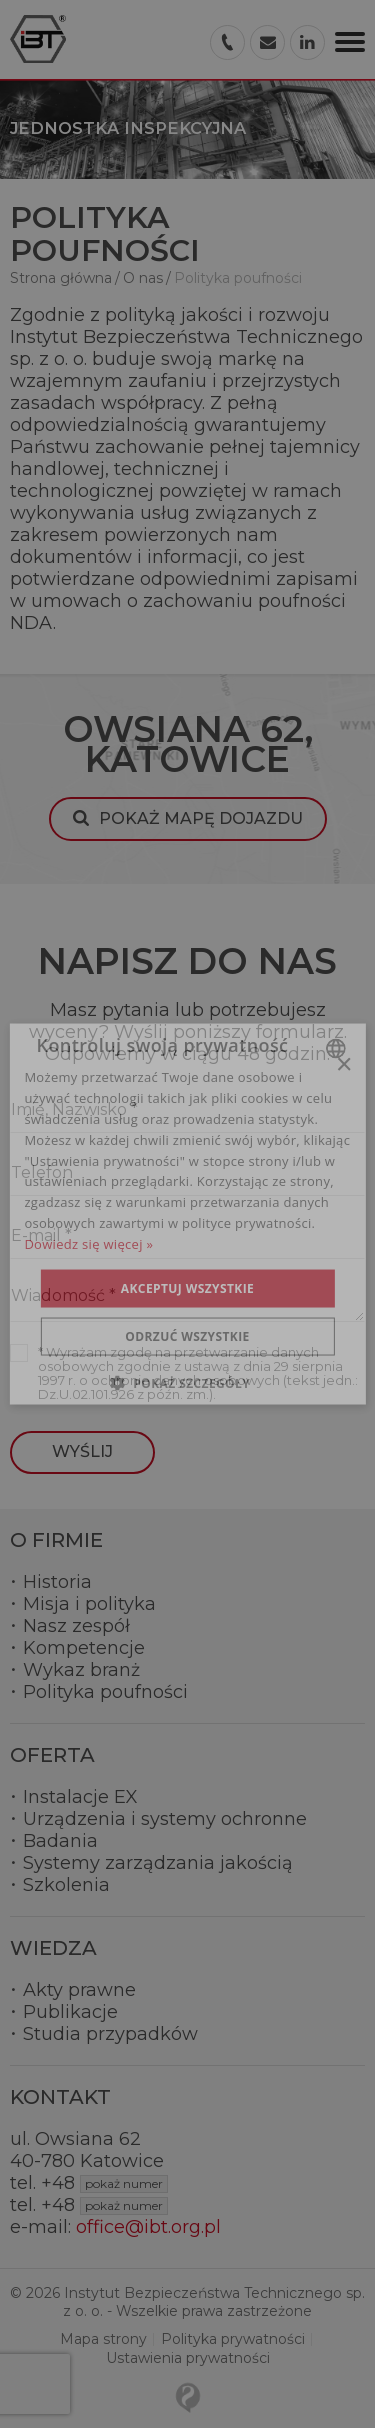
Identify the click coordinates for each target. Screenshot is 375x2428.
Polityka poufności (105, 1692)
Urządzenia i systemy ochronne (165, 1819)
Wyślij (82, 1451)
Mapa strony (103, 2339)
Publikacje (70, 2012)
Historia (57, 1582)
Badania (60, 1841)
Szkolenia (66, 1885)
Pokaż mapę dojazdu (201, 818)
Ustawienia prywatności (188, 2358)
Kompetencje (84, 1648)
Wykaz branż (81, 1670)
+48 (104, 2183)
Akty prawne (79, 1990)
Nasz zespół (76, 1626)
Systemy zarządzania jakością (158, 1863)
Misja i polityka (89, 1604)
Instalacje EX (80, 1797)
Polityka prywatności (233, 2339)
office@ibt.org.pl (148, 2227)
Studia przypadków (110, 2034)
